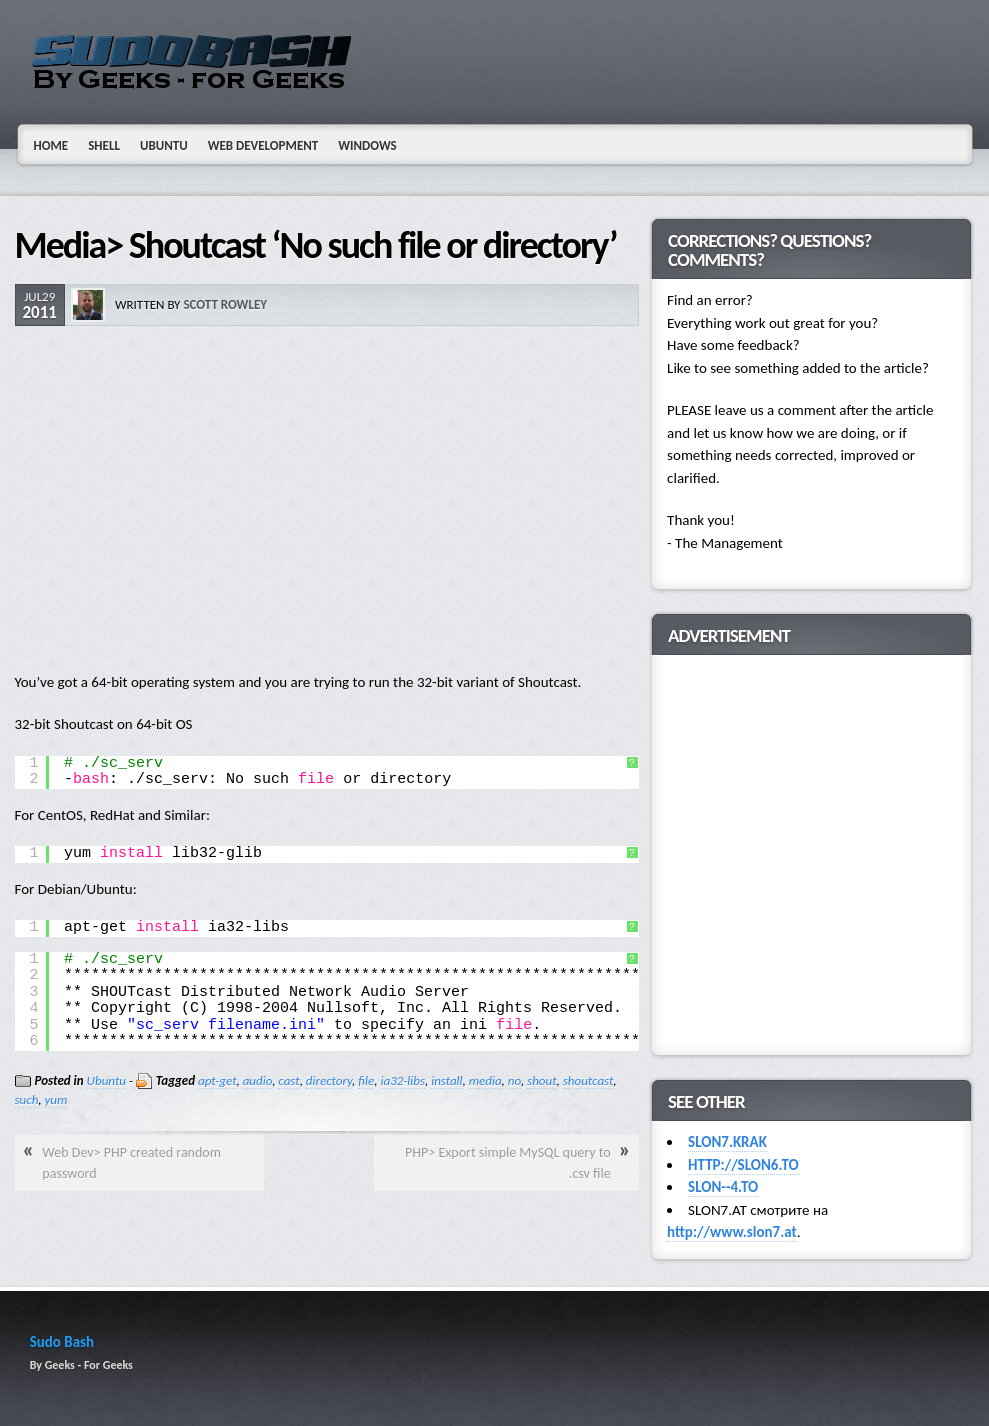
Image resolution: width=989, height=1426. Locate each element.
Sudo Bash (62, 1342)
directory (329, 1080)
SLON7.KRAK (727, 1142)
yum (56, 1099)
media (485, 1080)
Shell (104, 145)
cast (288, 1080)
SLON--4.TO (723, 1187)
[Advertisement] (327, 501)
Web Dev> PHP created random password (131, 1163)
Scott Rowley (225, 304)
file (366, 1080)
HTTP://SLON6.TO (743, 1165)
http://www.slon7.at (732, 1232)
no (514, 1080)
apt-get (217, 1080)
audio (257, 1080)
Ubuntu (164, 145)
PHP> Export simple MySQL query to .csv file (508, 1163)
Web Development (263, 145)
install (446, 1080)
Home (51, 145)
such (27, 1099)
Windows (367, 145)
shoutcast (588, 1080)
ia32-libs (402, 1080)
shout (541, 1080)
